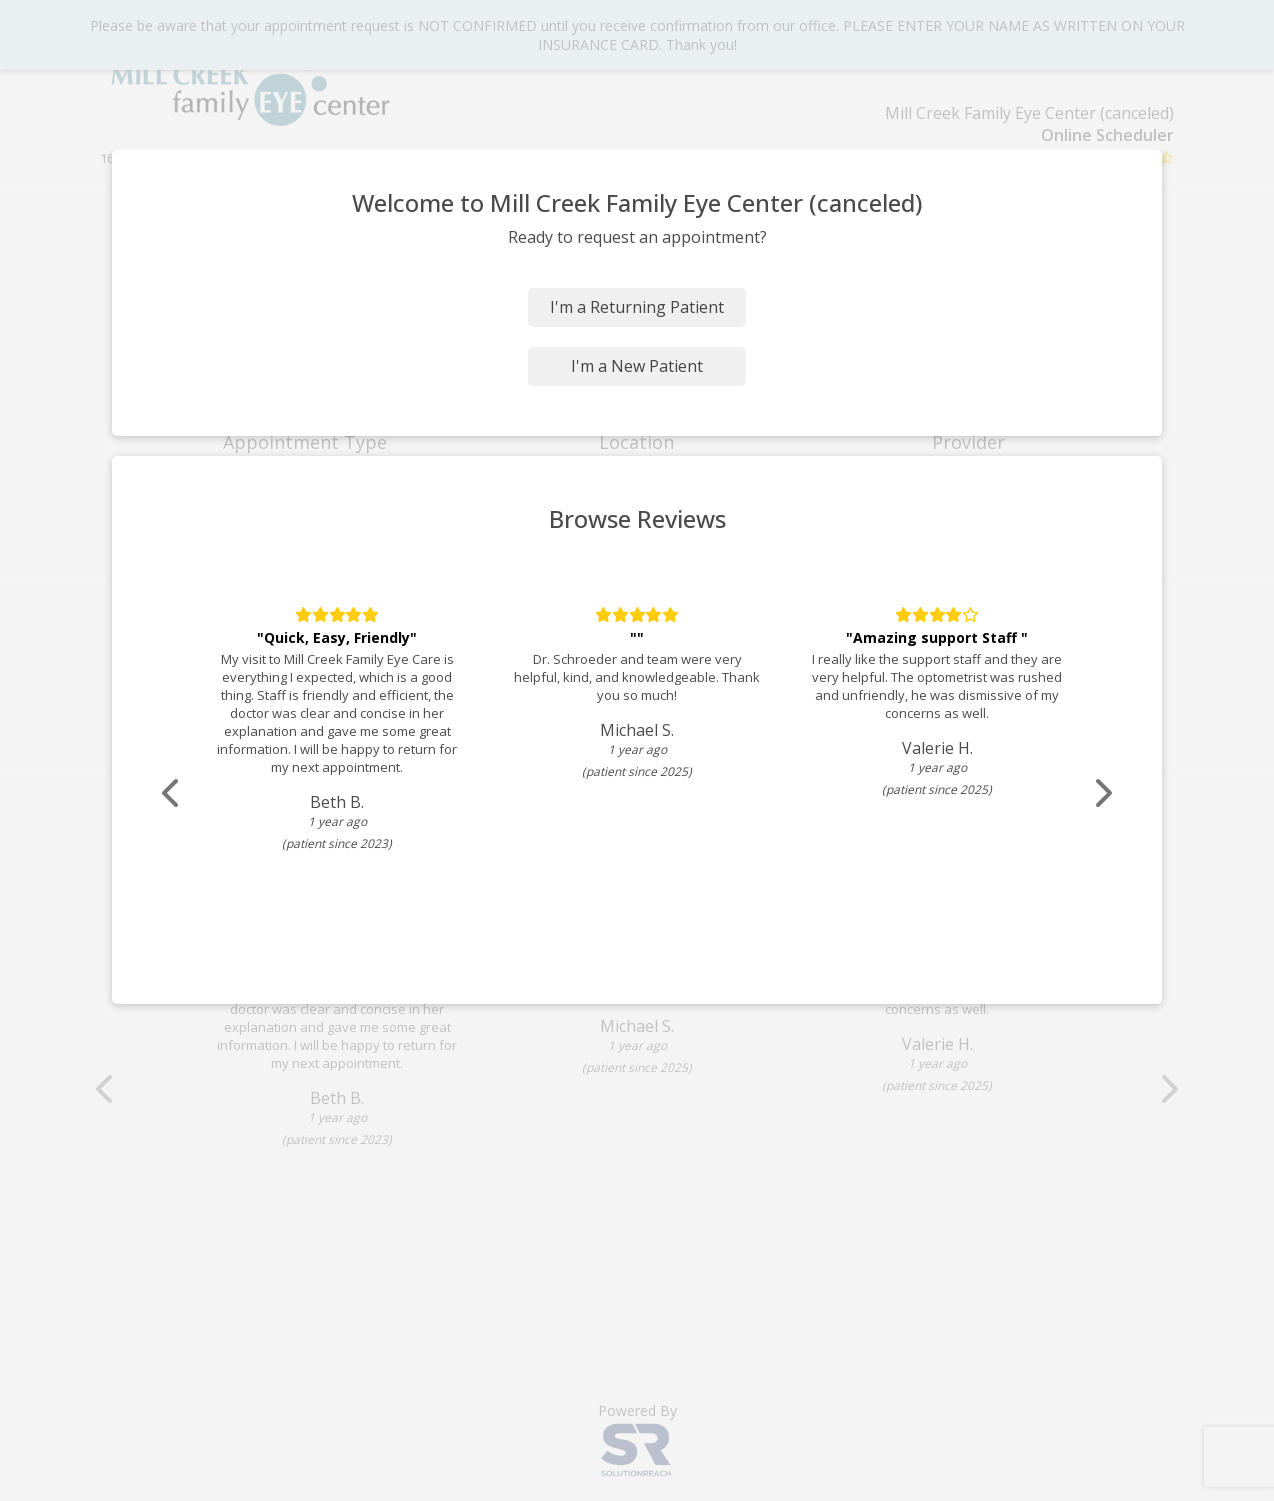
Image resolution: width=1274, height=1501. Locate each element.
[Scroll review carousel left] (172, 793)
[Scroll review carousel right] (1102, 793)
